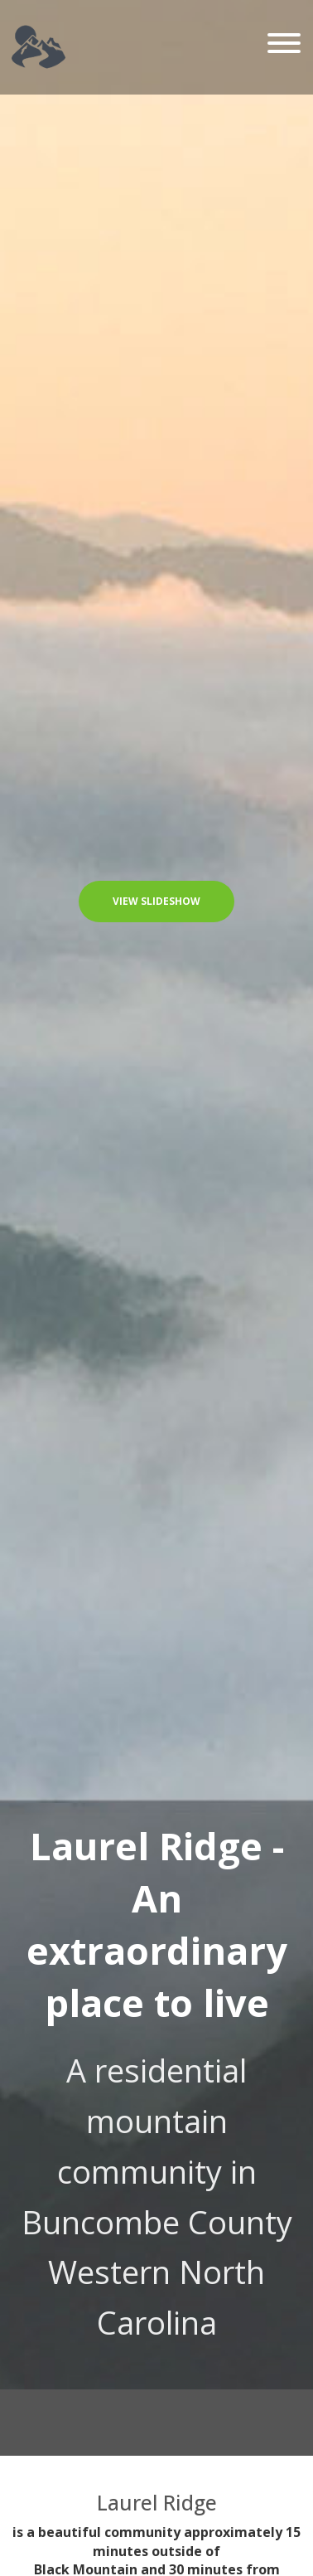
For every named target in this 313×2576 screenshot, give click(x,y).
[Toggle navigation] (284, 44)
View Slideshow (156, 901)
